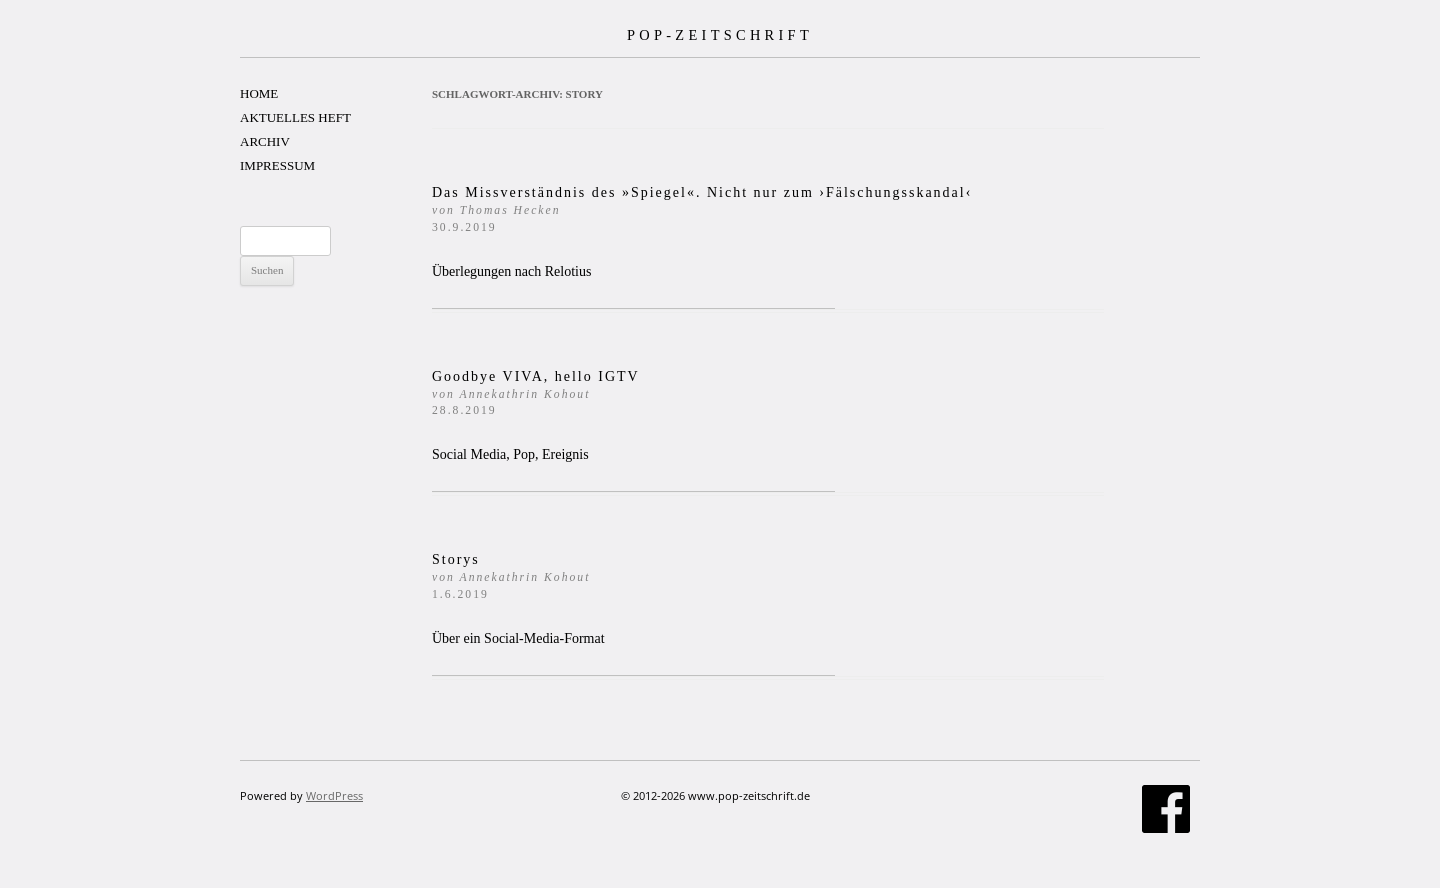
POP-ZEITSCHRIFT (720, 35)
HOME (259, 93)
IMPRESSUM (277, 165)
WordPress (334, 795)
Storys (511, 576)
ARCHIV (265, 141)
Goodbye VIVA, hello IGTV (536, 393)
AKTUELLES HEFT (295, 117)
